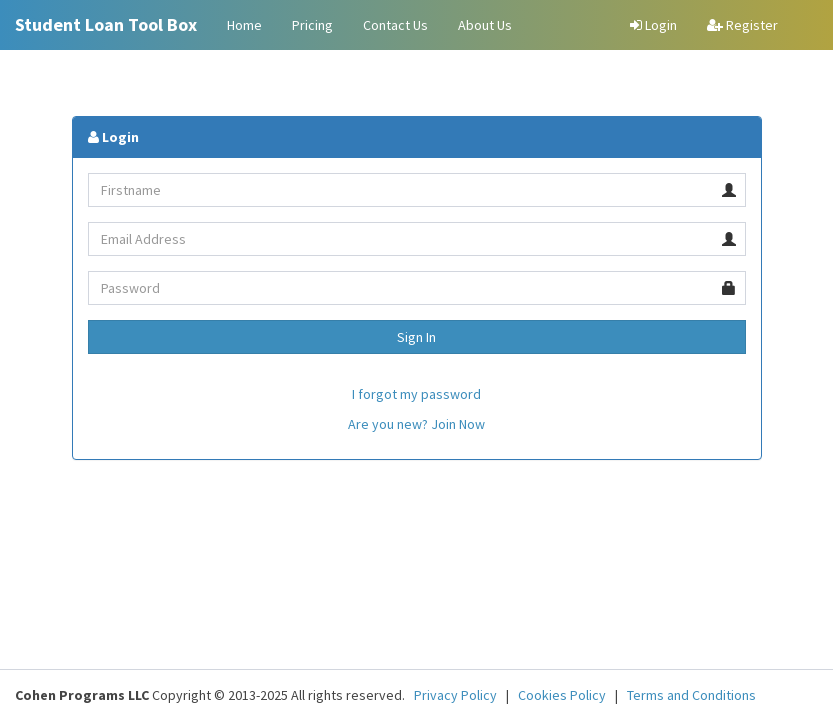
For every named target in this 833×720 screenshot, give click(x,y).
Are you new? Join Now (416, 424)
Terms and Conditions (691, 695)
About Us (485, 25)
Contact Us (395, 25)
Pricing (312, 25)
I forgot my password (416, 394)
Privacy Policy (455, 695)
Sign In (416, 337)
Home (244, 25)
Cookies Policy (562, 695)
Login (653, 25)
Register (742, 25)
